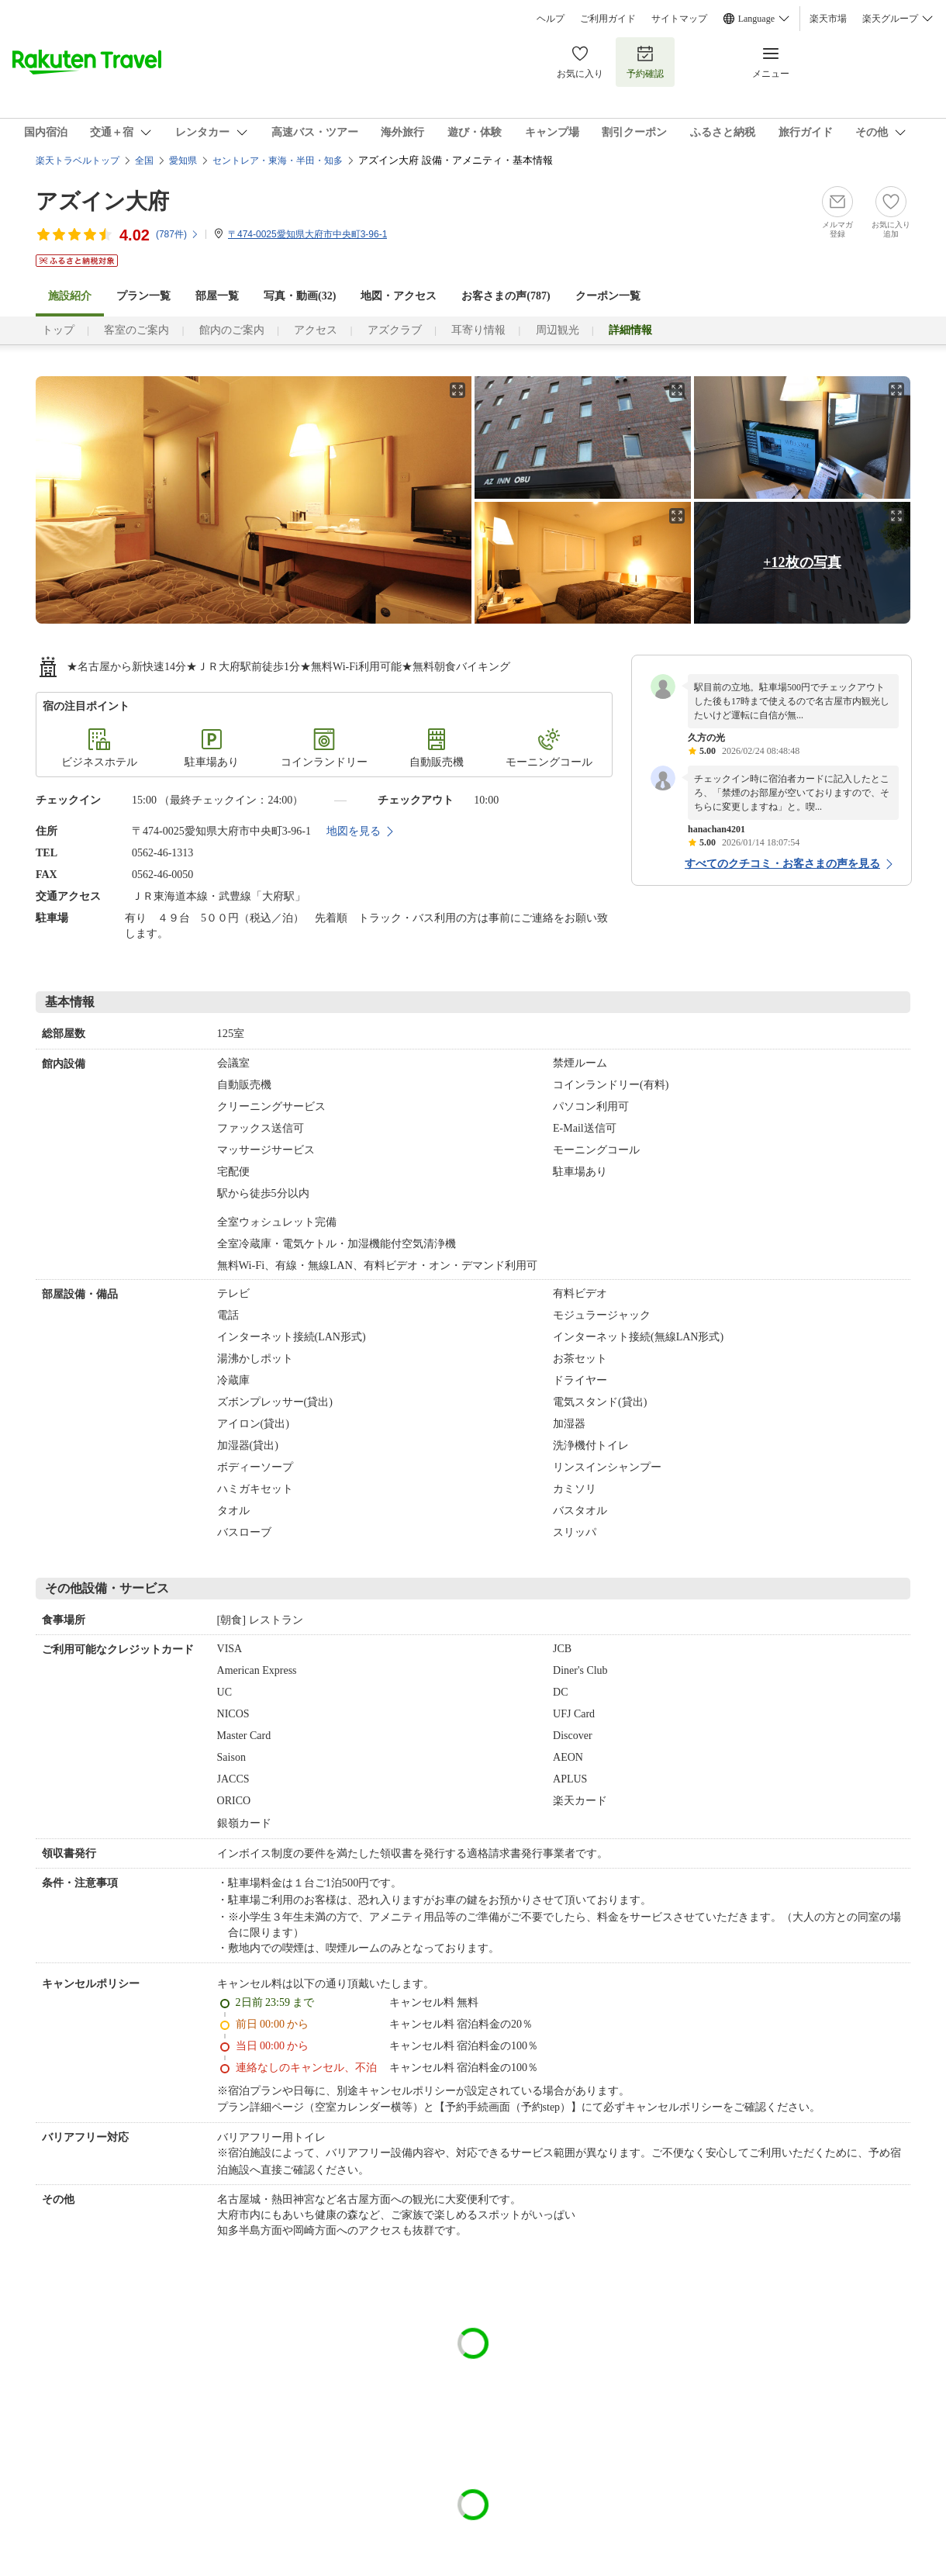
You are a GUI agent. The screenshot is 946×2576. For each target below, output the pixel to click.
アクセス (315, 330)
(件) (177, 234)
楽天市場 (828, 18)
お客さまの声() (505, 296)
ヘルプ (550, 18)
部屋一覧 (217, 296)
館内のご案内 (231, 330)
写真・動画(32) (300, 296)
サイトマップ (679, 18)
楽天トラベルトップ (77, 160)
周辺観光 (557, 330)
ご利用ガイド (608, 18)
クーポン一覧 (607, 296)
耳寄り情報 (478, 330)
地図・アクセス (399, 296)
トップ (58, 330)
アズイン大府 (102, 201)
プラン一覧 (143, 296)
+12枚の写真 (802, 562)
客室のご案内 (136, 330)
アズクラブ (395, 330)
